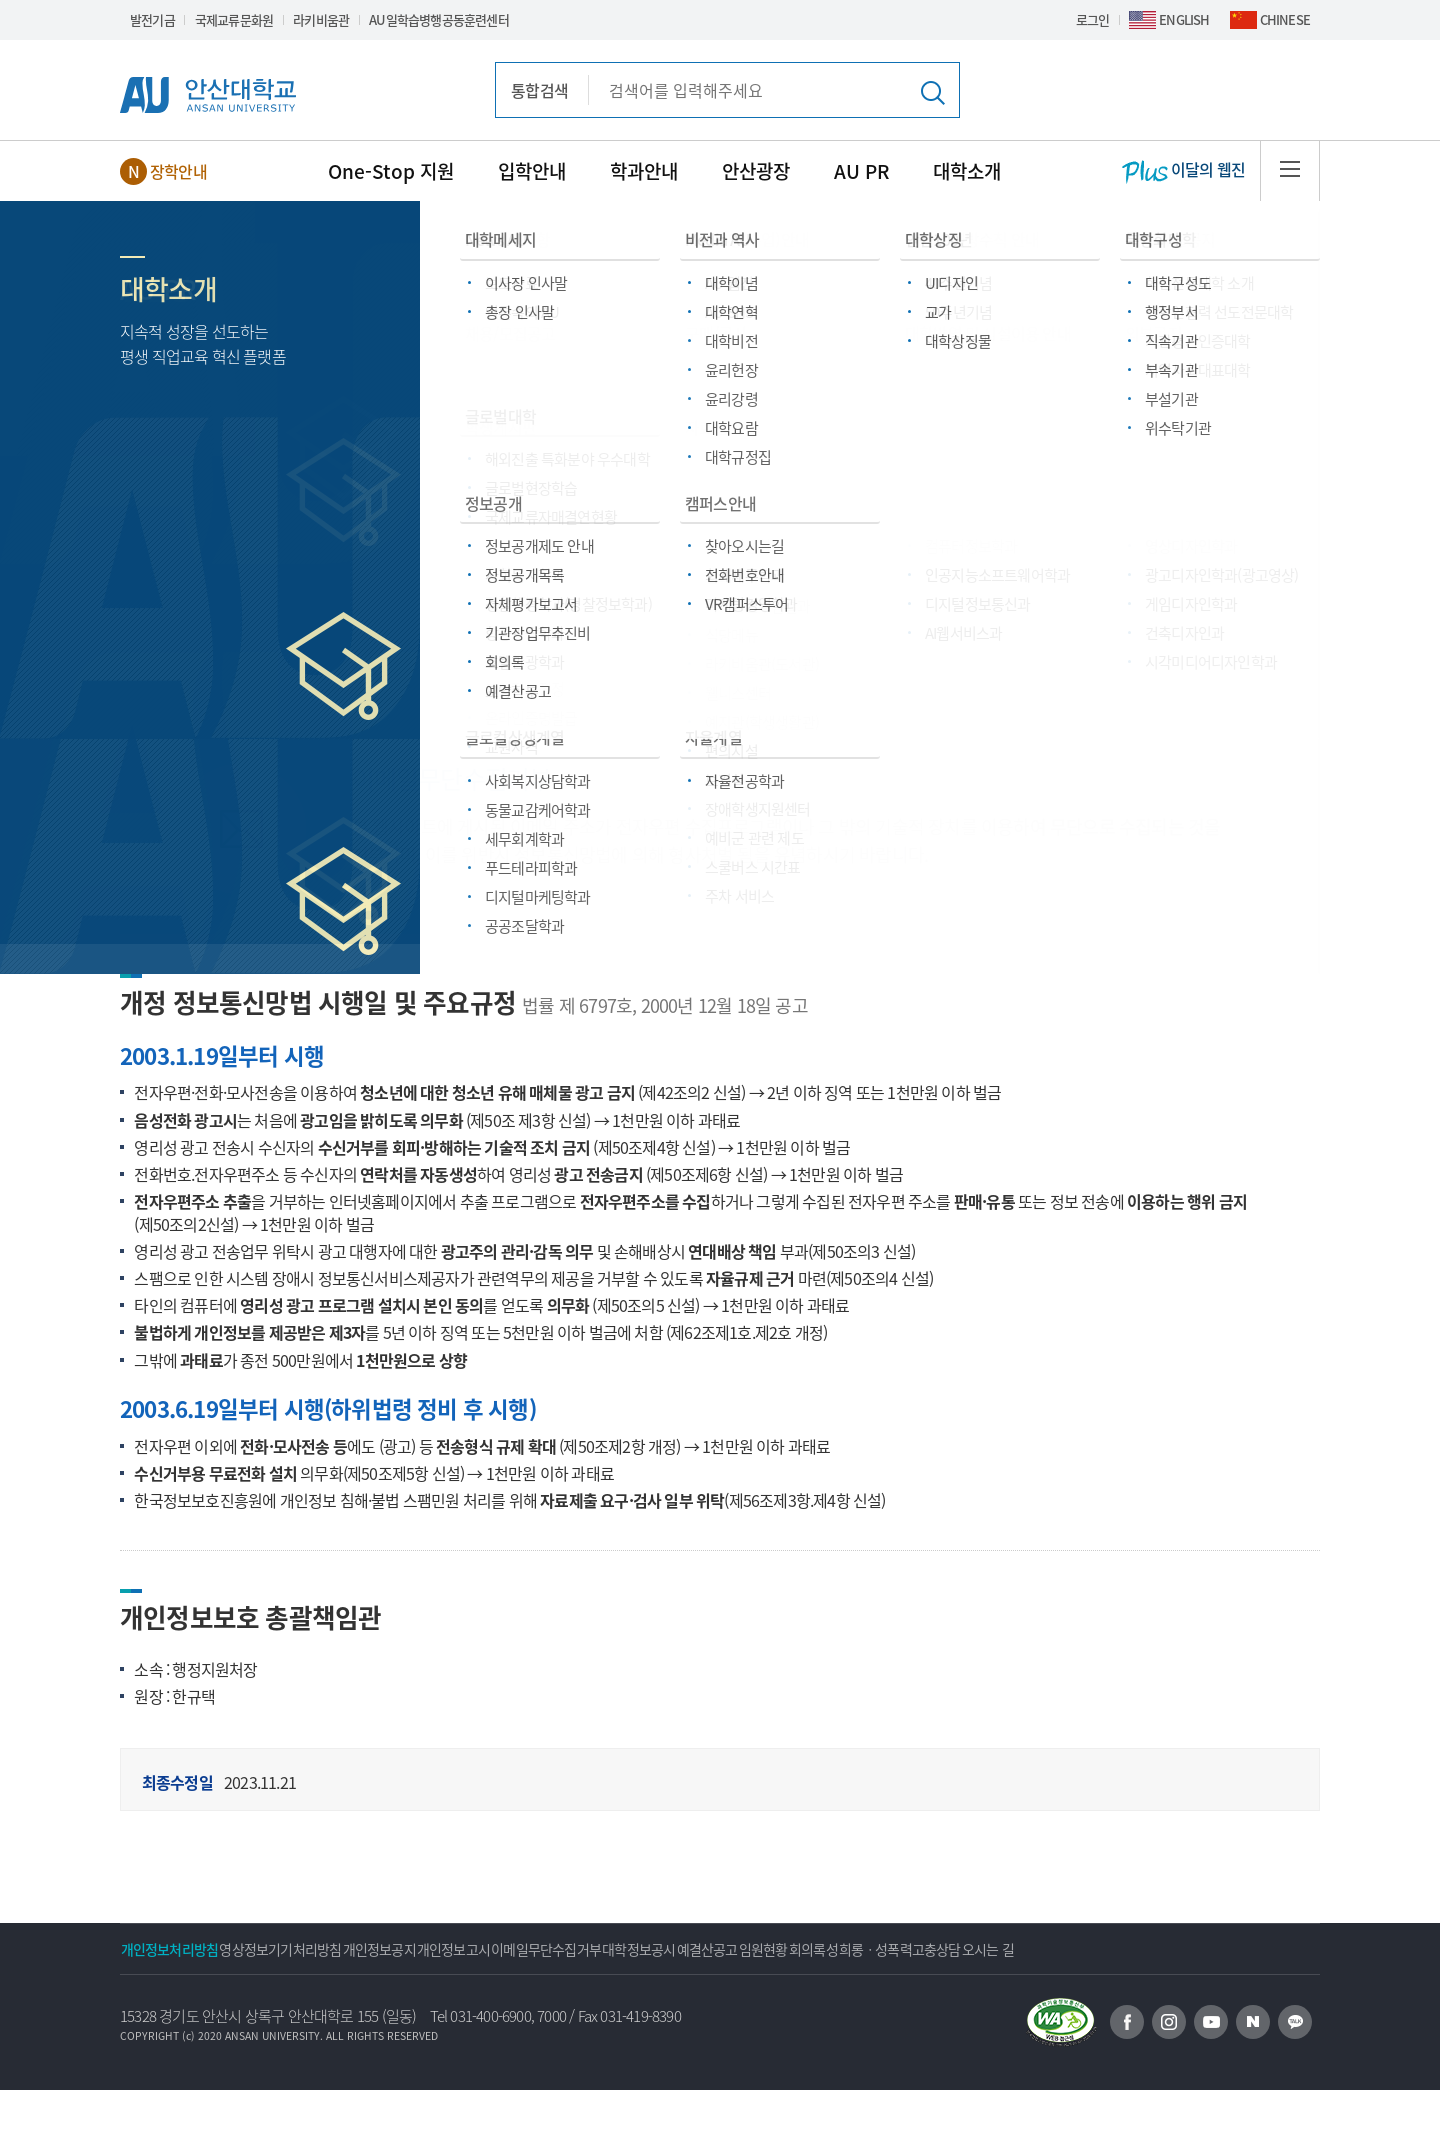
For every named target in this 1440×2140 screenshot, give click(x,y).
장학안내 (178, 171)
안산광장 (756, 171)
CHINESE (1285, 19)
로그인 (1093, 19)
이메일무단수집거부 (676, 1949)
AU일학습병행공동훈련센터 (439, 19)
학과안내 (644, 171)
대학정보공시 (797, 1949)
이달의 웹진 (1183, 171)
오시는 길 (161, 1999)
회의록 (1052, 1949)
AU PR (861, 171)
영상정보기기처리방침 (324, 1949)
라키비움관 (321, 19)
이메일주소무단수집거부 (473, 536)
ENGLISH (1184, 19)
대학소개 (967, 171)
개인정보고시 (554, 1949)
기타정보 (233, 536)
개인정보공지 (451, 1949)
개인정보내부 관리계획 (318, 651)
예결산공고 (894, 1949)
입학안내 (532, 171)
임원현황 (979, 1949)
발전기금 (152, 19)
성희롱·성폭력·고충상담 (1119, 651)
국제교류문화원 (234, 19)
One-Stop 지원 (391, 171)
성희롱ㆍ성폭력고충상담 (1167, 1949)
